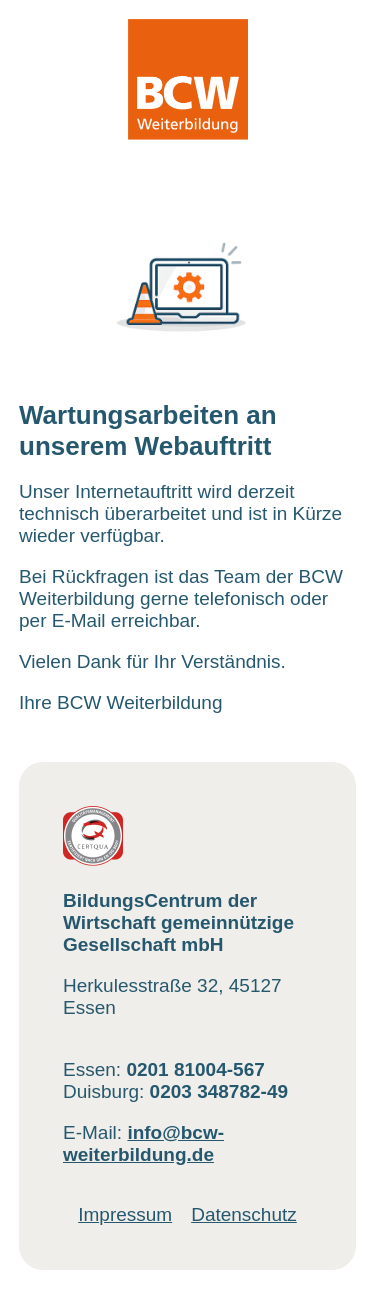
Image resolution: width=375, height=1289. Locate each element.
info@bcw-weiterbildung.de (143, 1143)
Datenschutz (244, 1214)
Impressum (125, 1214)
